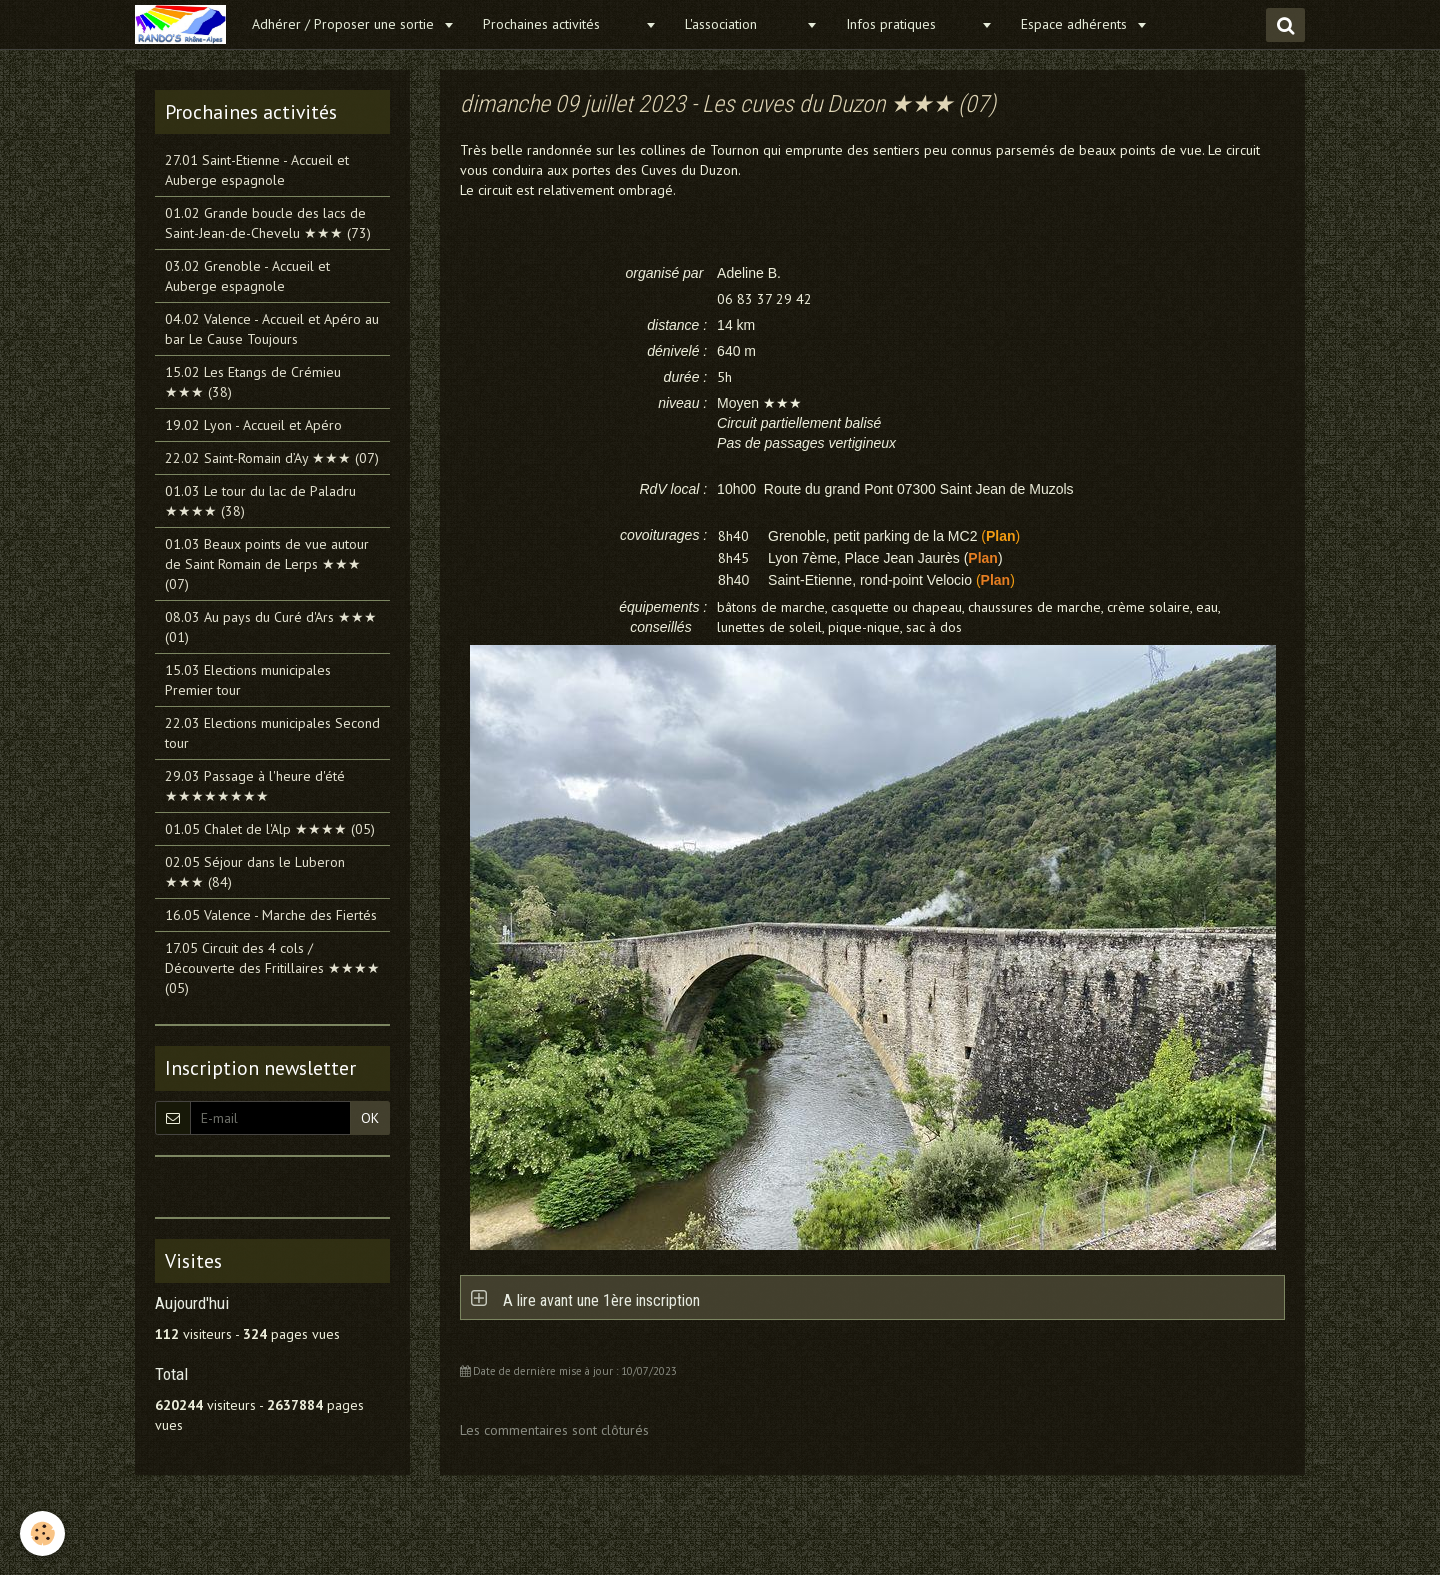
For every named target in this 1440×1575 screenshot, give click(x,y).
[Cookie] (42, 1533)
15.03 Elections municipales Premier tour (248, 680)
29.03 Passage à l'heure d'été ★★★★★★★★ (255, 786)
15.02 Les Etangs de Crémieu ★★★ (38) (253, 382)
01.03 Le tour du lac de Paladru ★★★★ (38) (260, 501)
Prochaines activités (561, 24)
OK (370, 1118)
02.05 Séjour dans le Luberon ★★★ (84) (255, 872)
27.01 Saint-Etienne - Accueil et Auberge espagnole (257, 170)
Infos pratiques (911, 24)
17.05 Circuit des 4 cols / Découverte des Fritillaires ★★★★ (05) (272, 968)
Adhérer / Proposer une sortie (345, 24)
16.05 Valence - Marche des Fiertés (271, 915)
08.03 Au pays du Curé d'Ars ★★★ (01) (271, 627)
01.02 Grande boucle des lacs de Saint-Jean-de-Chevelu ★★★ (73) (268, 223)
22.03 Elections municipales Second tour (272, 733)
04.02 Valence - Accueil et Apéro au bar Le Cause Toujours (272, 329)
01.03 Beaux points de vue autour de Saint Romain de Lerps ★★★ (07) (267, 564)
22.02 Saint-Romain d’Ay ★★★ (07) (272, 458)
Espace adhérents (1076, 24)
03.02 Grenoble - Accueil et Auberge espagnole (247, 276)
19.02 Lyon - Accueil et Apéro (253, 425)
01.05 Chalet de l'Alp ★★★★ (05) (270, 829)
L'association (743, 24)
